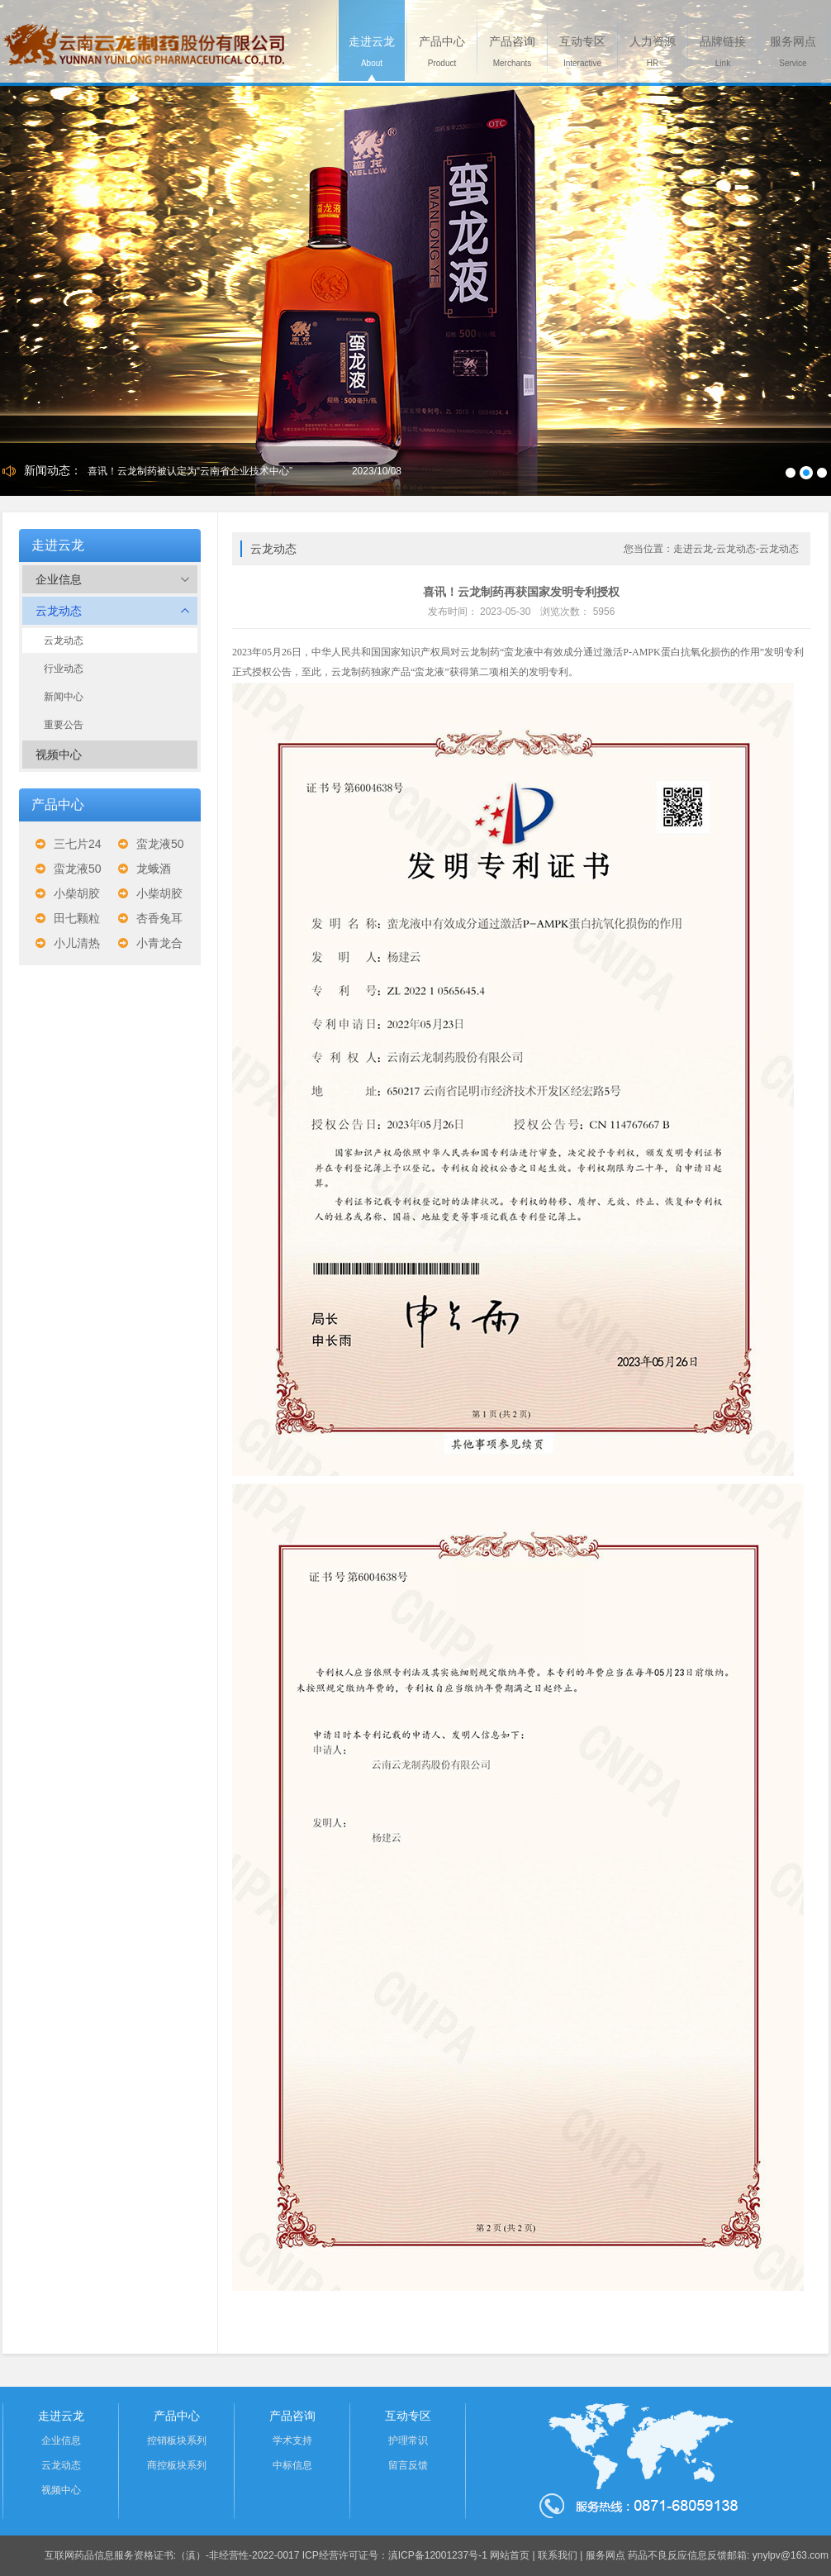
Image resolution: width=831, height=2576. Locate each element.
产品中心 (177, 2415)
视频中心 (59, 754)
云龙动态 (112, 610)
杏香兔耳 (159, 918)
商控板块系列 (177, 2465)
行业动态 (63, 668)
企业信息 (112, 579)
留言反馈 (408, 2465)
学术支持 (292, 2440)
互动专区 (408, 2415)
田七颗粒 (77, 918)
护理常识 (408, 2440)
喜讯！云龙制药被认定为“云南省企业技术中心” (190, 471)
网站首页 (509, 2555)
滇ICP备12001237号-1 (437, 2555)
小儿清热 (77, 943)
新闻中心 (63, 696)
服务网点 (605, 2555)
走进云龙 (61, 2415)
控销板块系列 (177, 2440)
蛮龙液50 (160, 843)
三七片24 (78, 843)
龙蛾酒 (153, 868)
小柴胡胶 (77, 893)
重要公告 (63, 725)
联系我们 (557, 2555)
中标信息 (292, 2465)
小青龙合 (159, 943)
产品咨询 (292, 2415)
